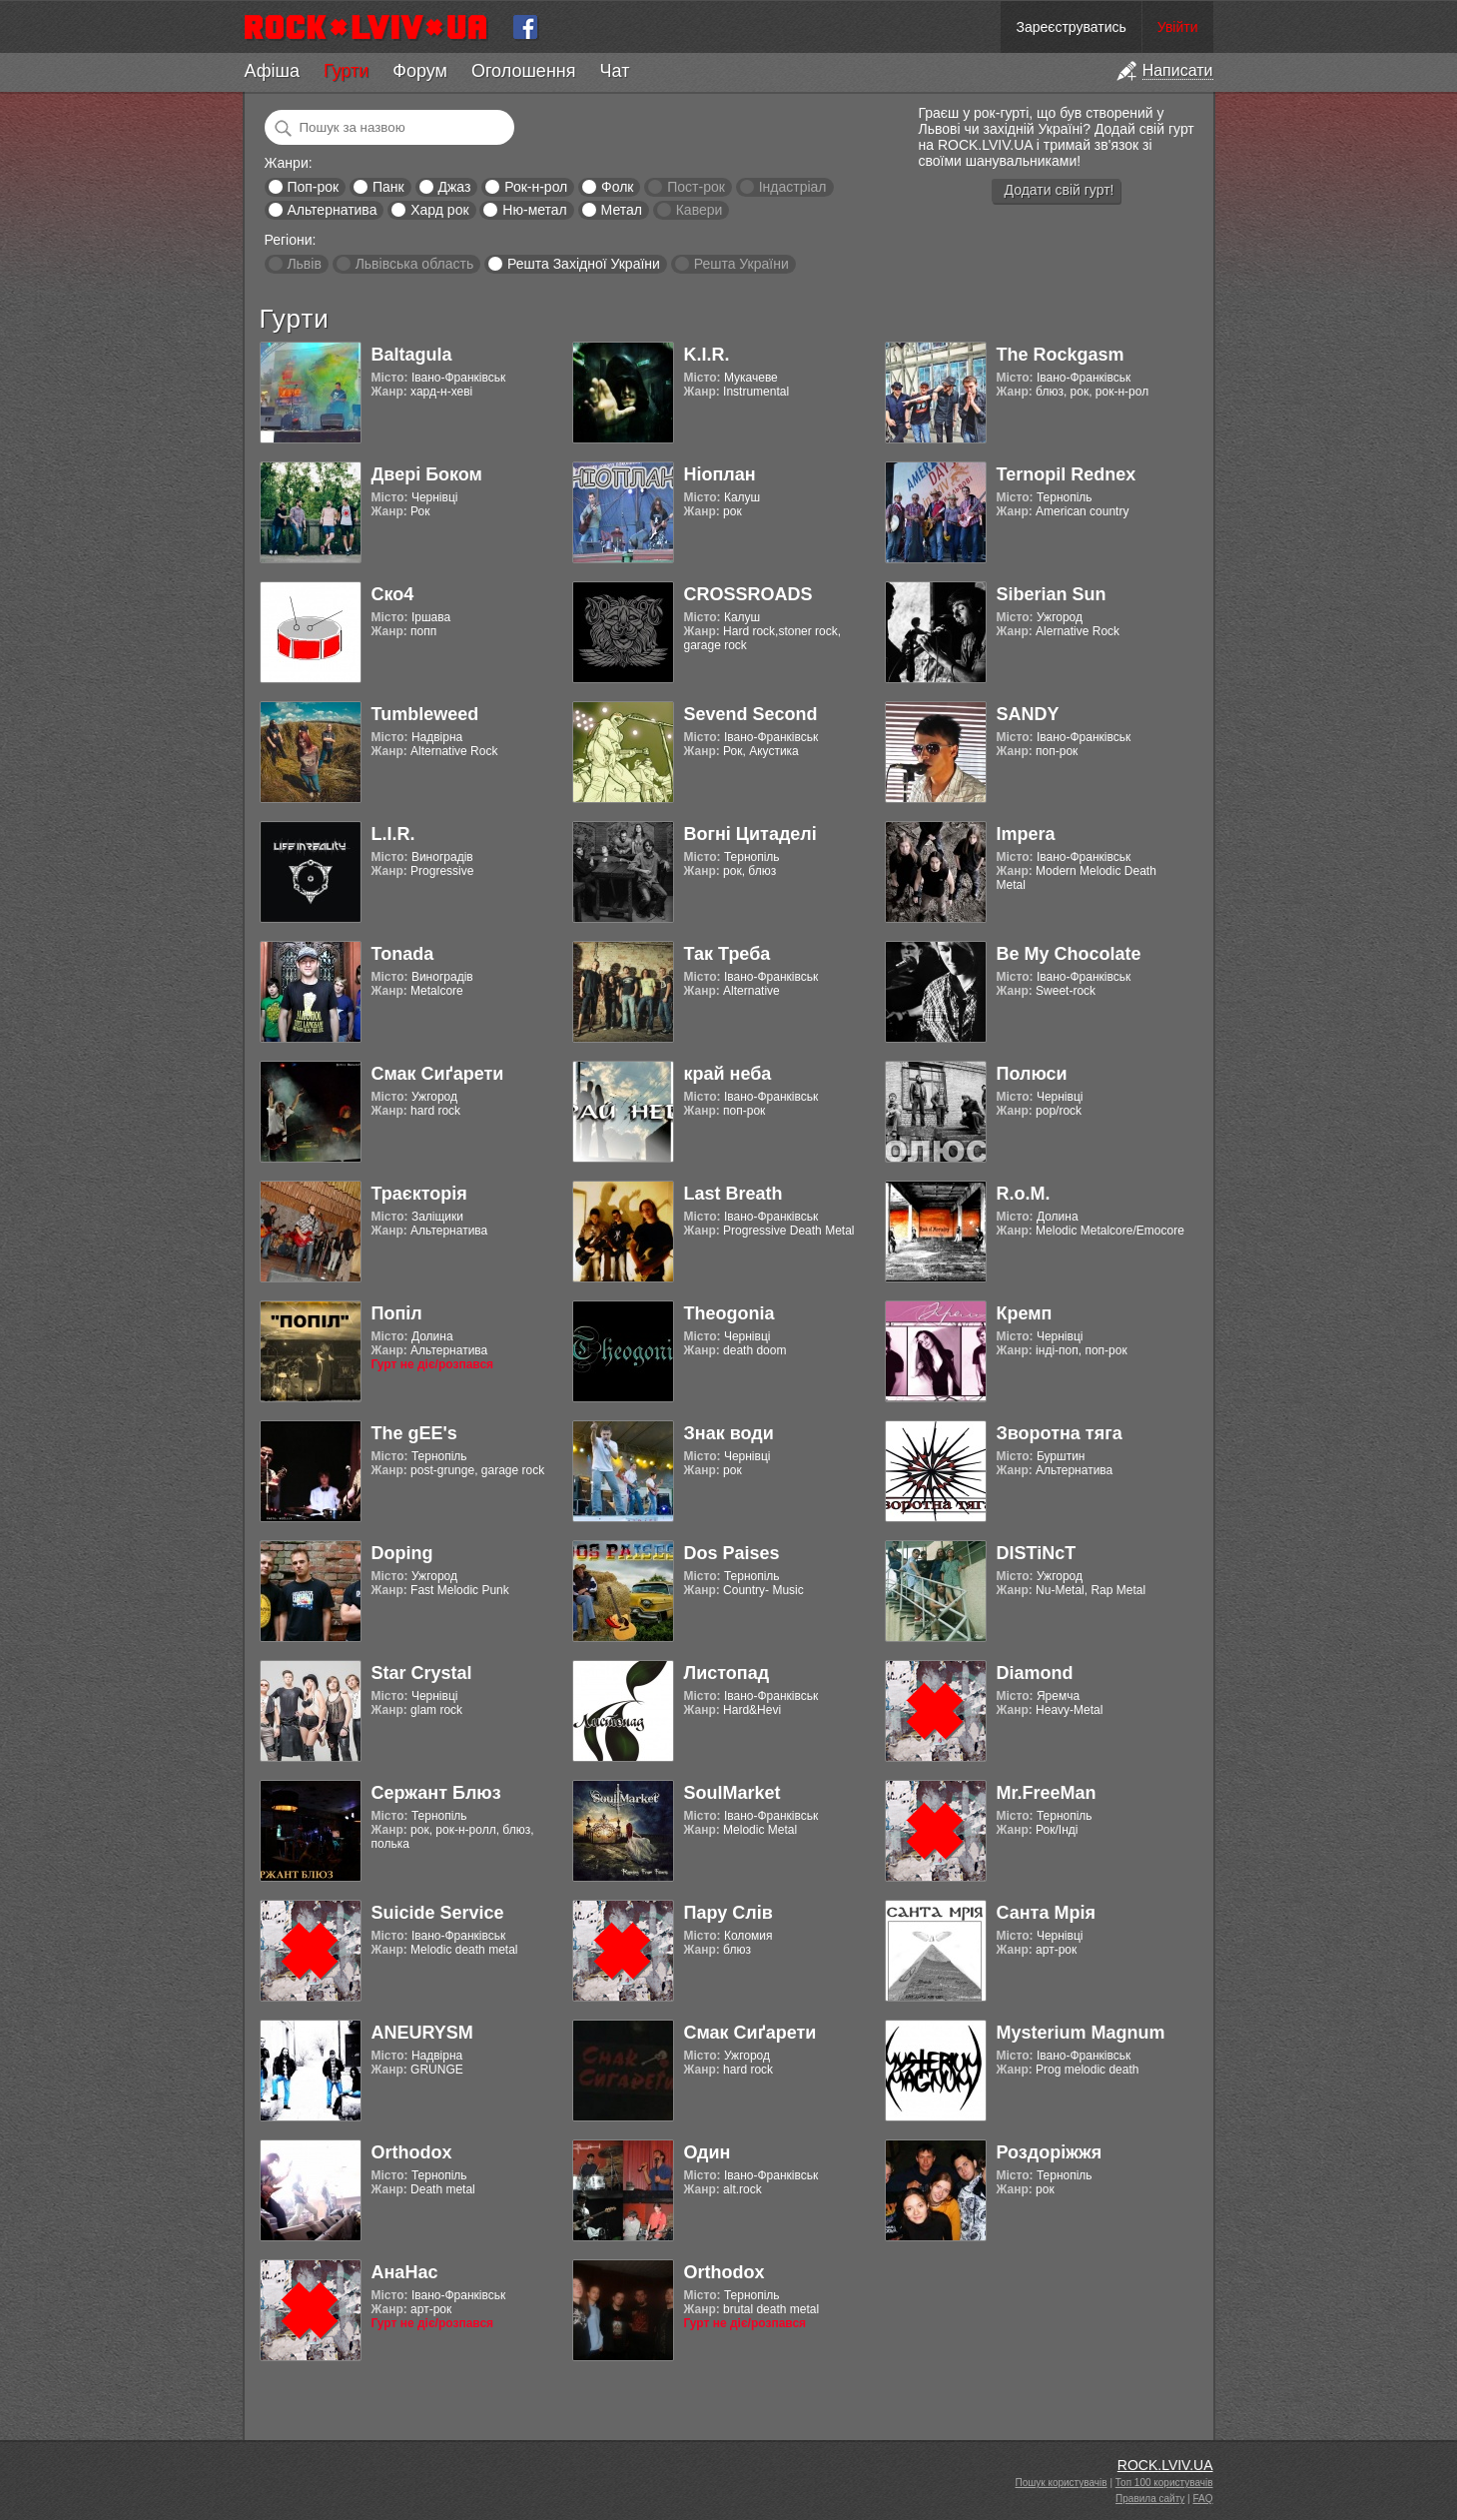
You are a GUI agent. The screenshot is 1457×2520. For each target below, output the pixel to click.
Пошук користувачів (1061, 2482)
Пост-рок (696, 187)
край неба (728, 1074)
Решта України (741, 264)
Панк (388, 187)
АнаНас (404, 2272)
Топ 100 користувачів (1164, 2482)
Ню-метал (534, 210)
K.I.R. (707, 355)
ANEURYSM (422, 2033)
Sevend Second (751, 714)
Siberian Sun (1051, 594)
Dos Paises (732, 1553)
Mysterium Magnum (1081, 2033)
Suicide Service (437, 1913)
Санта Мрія (1046, 1913)
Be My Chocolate (1069, 954)
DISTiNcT (1037, 1553)
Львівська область (415, 264)
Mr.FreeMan (1046, 1793)
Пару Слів (728, 1913)
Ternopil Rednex (1066, 474)
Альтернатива (331, 210)
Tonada (402, 954)
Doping (402, 1553)
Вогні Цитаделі (750, 834)
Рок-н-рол (535, 187)
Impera (1026, 834)
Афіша (272, 71)
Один (707, 2152)
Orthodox (411, 2152)
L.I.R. (393, 834)
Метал (621, 210)
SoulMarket (732, 1793)
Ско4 (392, 594)
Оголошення (523, 71)
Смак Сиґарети (437, 1074)
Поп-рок (313, 187)
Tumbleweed (425, 714)
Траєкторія (419, 1194)
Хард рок (439, 210)
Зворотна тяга (1059, 1433)
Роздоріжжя (1049, 2152)
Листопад (727, 1673)
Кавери (699, 210)
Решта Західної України (583, 264)
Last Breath (733, 1194)
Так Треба (727, 954)
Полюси (1032, 1074)
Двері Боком (426, 474)
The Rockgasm (1060, 355)
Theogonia (729, 1313)
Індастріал (793, 187)
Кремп (1025, 1313)
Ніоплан (720, 474)
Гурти (346, 71)
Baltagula (411, 355)
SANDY (1028, 714)
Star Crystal (421, 1673)
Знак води (729, 1433)
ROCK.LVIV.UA (1165, 2465)
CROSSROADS (748, 594)
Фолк (617, 187)
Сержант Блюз (436, 1793)
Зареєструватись (1070, 27)
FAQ (1202, 2498)
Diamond (1035, 1673)
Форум (419, 71)
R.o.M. (1024, 1194)
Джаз (453, 187)
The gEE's (414, 1433)
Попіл (396, 1313)
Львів (304, 264)
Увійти (1177, 27)
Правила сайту (1149, 2498)
